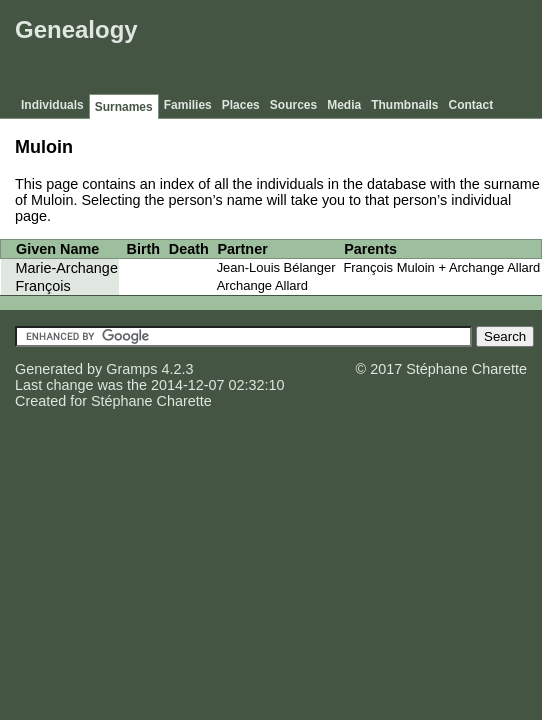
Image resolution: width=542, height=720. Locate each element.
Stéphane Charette (151, 401)
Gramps (131, 369)
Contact (471, 105)
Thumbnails (404, 105)
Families (188, 105)
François (43, 286)
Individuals (52, 105)
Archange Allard (262, 285)
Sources (293, 105)
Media (344, 105)
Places (241, 105)
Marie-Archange (67, 268)
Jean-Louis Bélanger (276, 267)
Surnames (124, 107)
